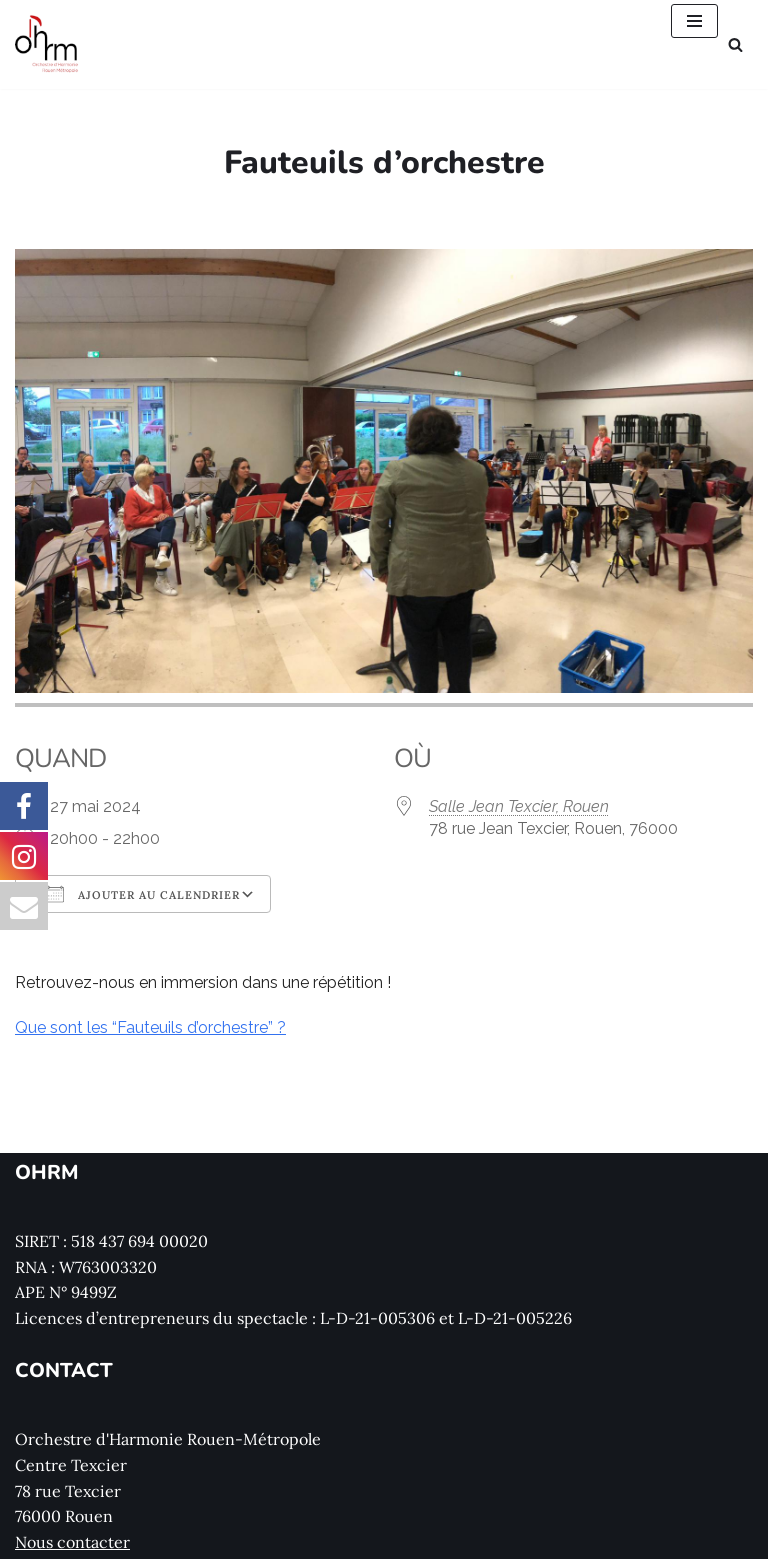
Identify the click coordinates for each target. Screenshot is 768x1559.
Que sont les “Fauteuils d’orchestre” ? (150, 1027)
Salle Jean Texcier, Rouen (519, 806)
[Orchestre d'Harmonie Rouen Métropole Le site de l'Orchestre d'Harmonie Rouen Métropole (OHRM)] (47, 44)
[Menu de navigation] (694, 21)
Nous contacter (72, 1542)
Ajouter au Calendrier (143, 894)
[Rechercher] (735, 44)
